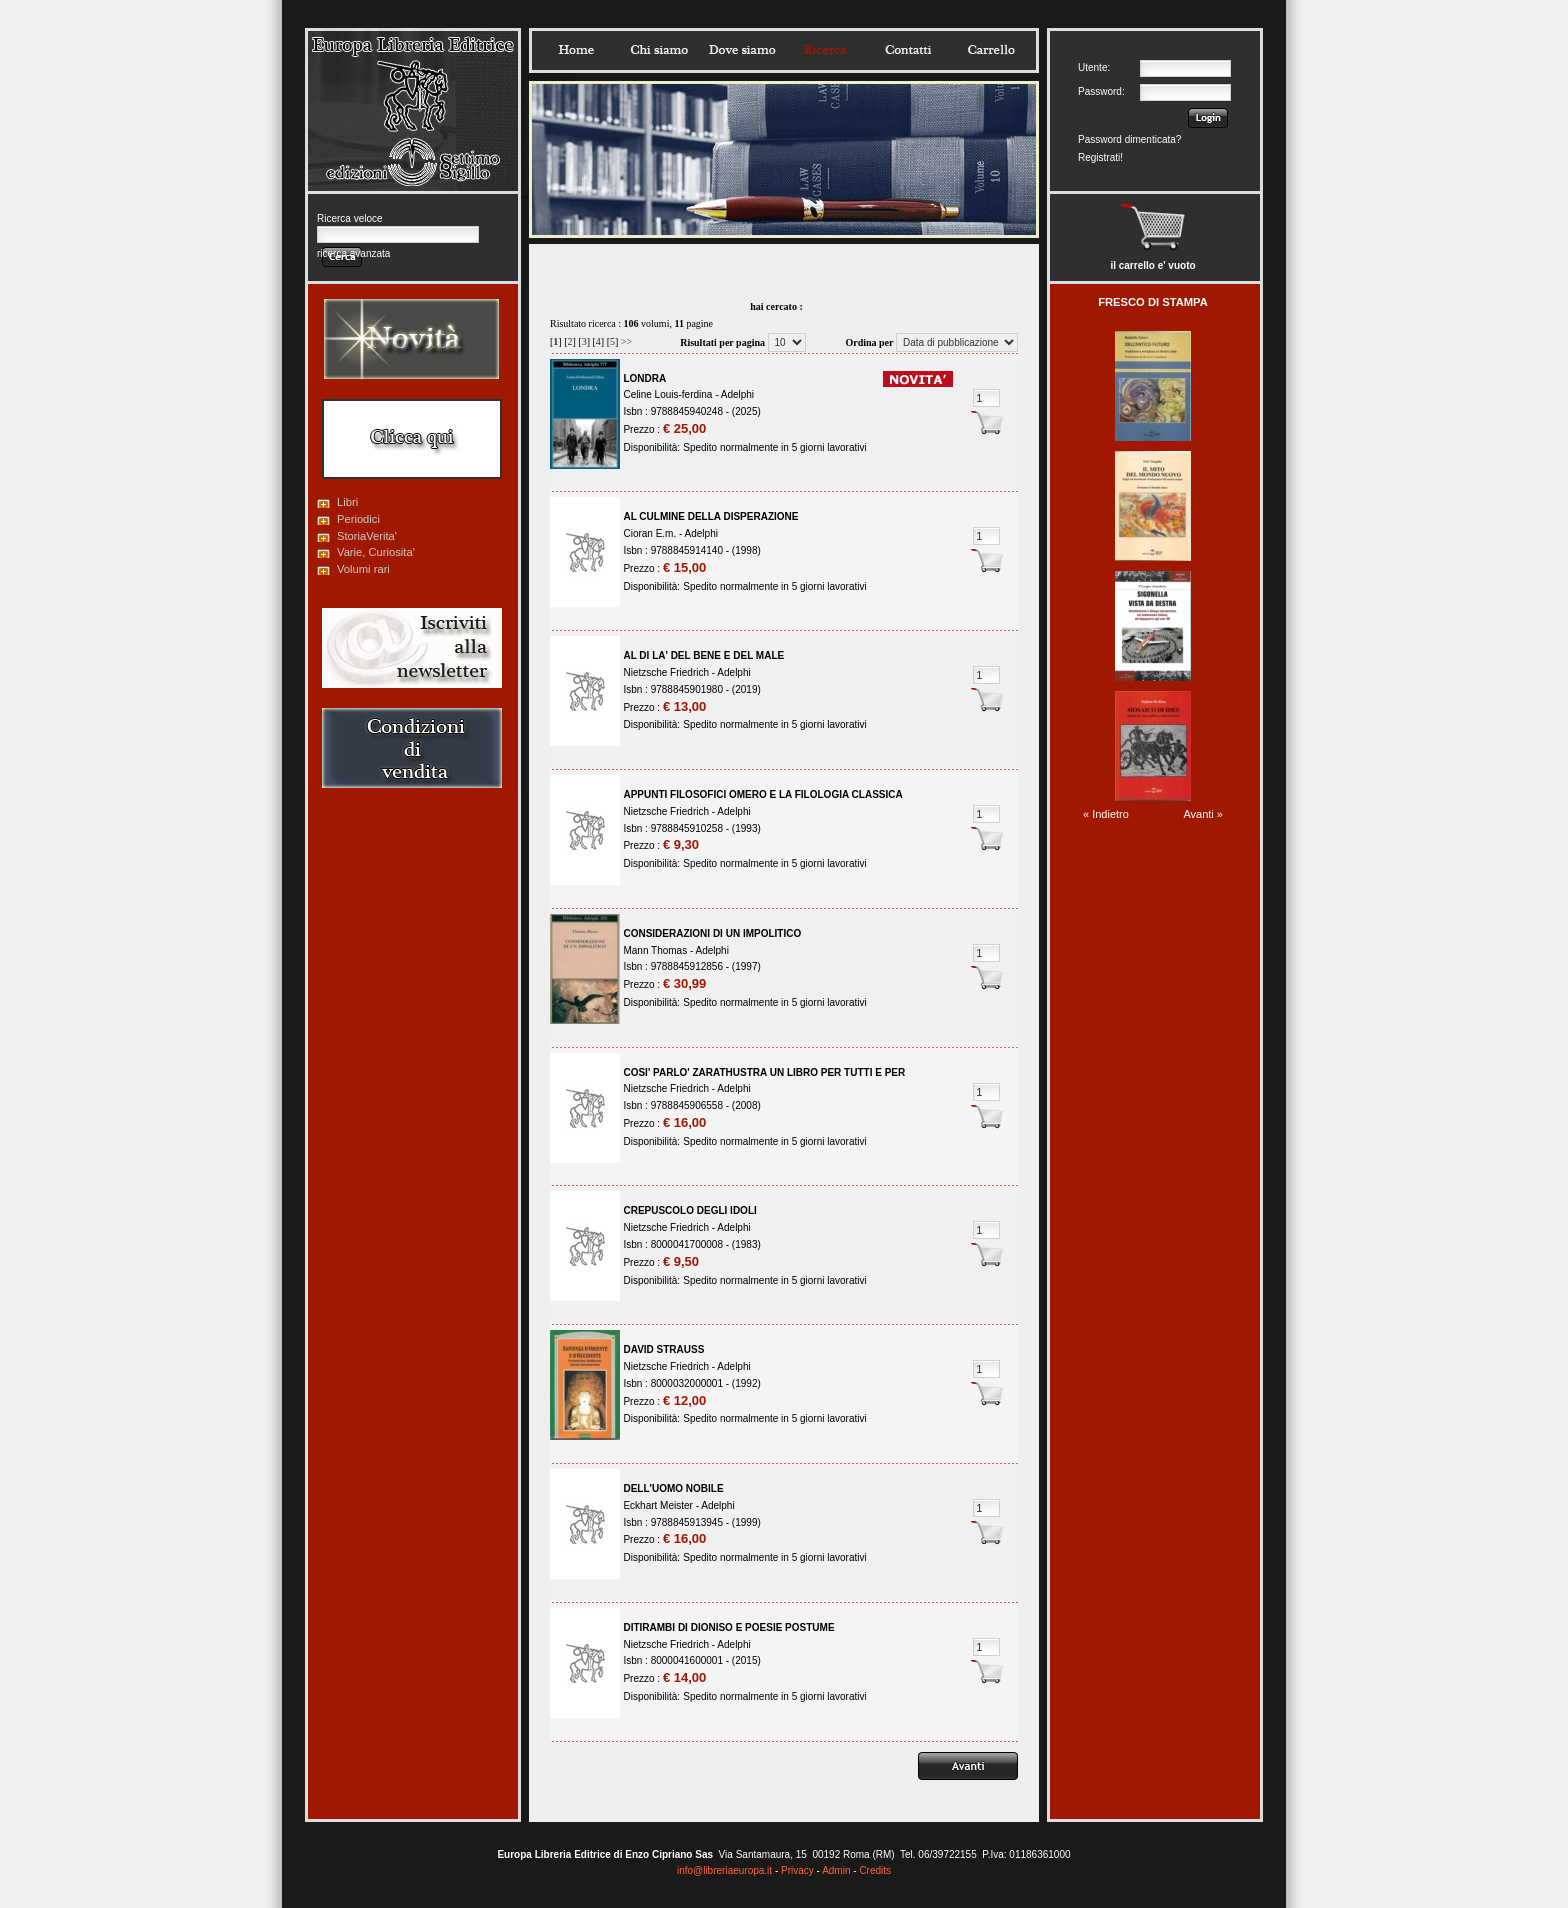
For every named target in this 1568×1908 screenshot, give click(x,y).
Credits (875, 1870)
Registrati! (1100, 157)
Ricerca (825, 50)
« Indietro (1106, 814)
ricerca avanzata (353, 253)
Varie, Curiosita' (376, 552)
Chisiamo (659, 50)
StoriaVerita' (367, 536)
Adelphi (737, 394)
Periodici (358, 519)
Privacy (797, 1870)
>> (626, 341)
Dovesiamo (742, 50)
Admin (836, 1870)
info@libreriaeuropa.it (724, 1870)
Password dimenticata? (1129, 139)
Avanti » (1203, 814)
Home (576, 50)
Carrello (991, 50)
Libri (347, 502)
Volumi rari (363, 569)
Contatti (908, 50)
